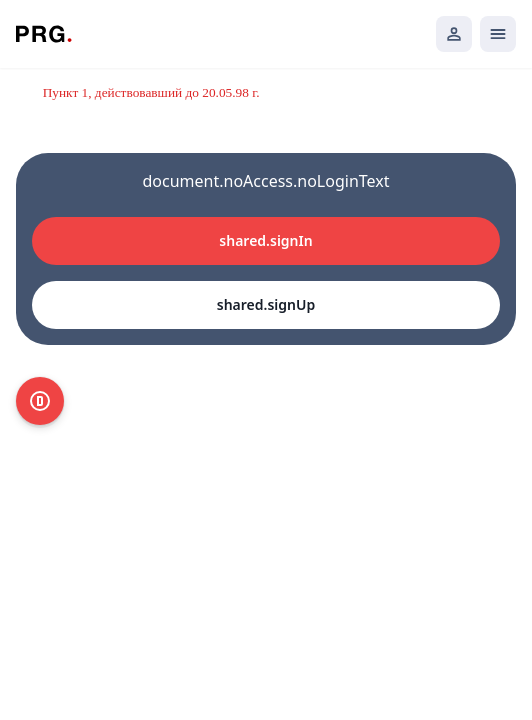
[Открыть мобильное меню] (498, 34)
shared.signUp (266, 304)
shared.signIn (265, 240)
